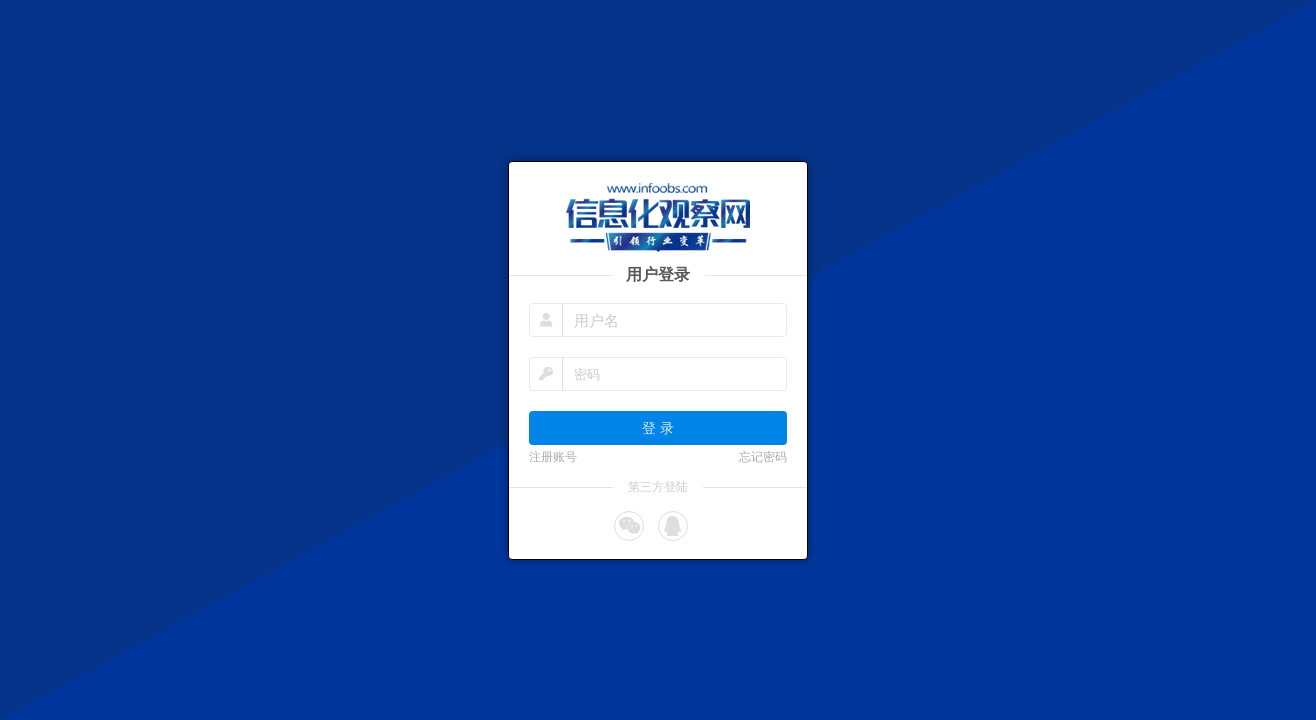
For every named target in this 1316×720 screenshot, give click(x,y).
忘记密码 (763, 457)
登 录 (658, 427)
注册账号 (553, 457)
